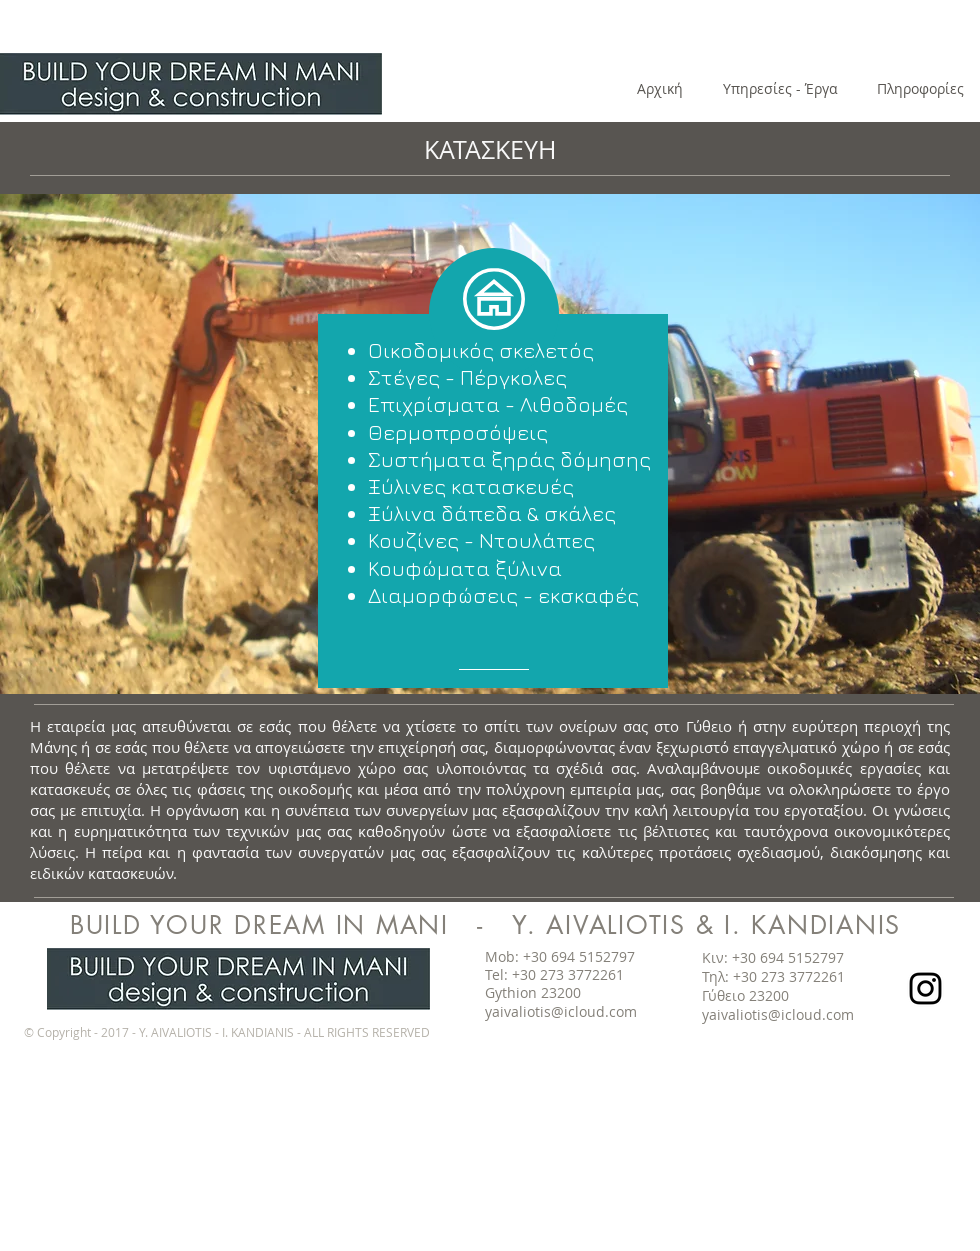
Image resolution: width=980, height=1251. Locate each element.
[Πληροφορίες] (920, 89)
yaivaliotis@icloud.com (561, 1011)
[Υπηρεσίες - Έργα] (780, 89)
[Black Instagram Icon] (925, 988)
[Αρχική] (660, 89)
